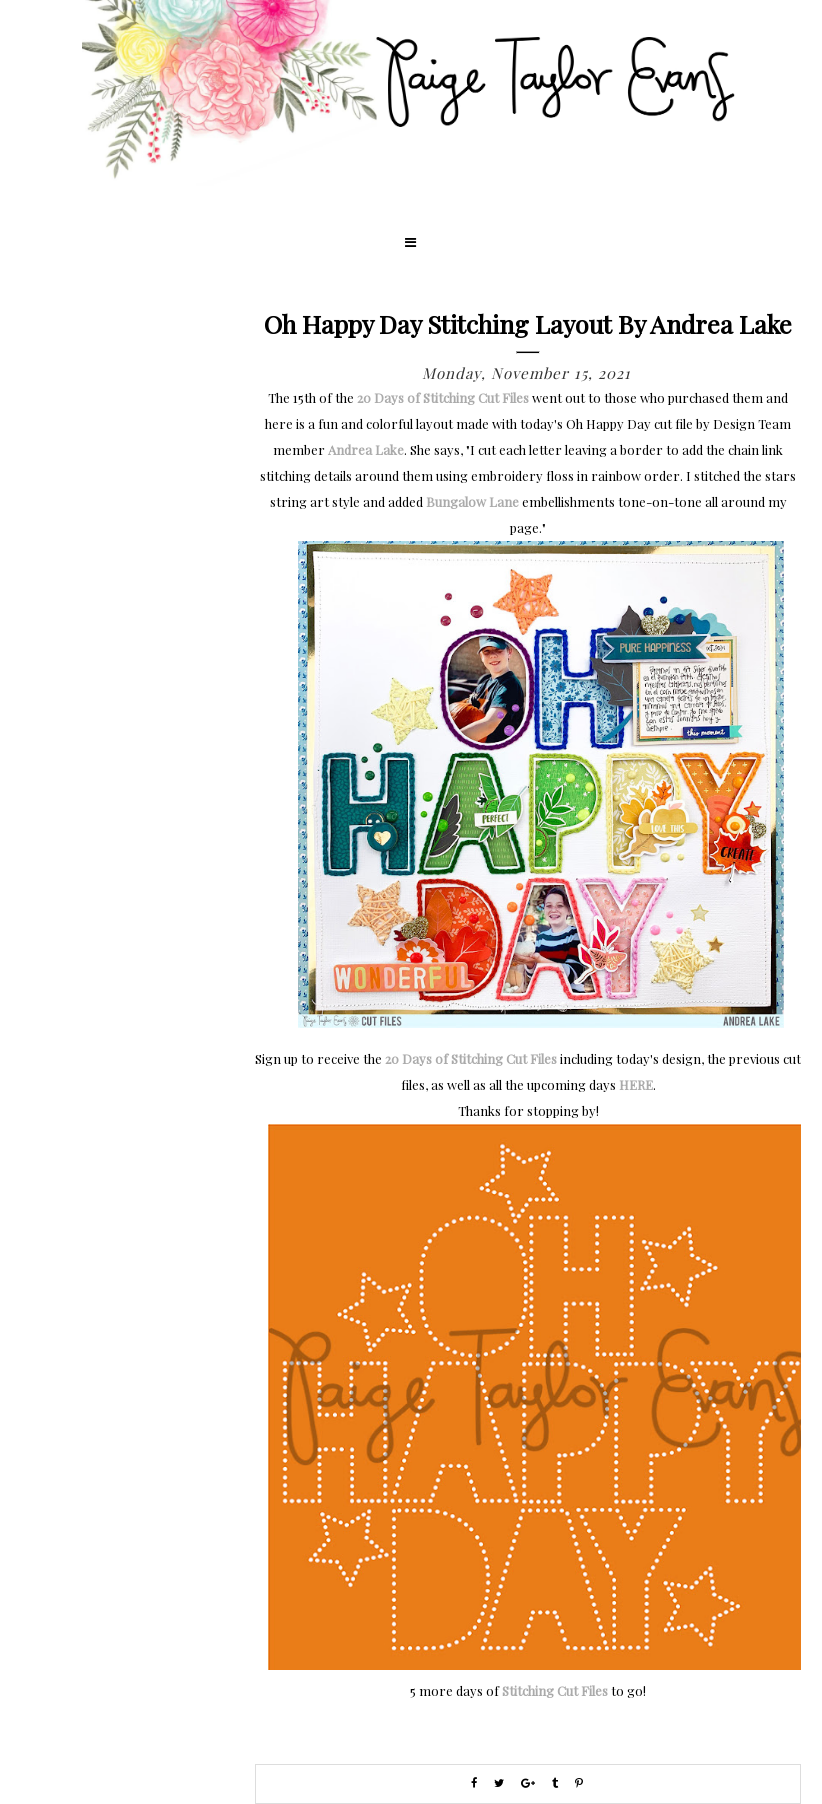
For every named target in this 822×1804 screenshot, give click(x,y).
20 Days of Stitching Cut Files (443, 397)
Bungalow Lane (472, 501)
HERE (636, 1084)
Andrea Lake (366, 449)
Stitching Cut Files (555, 1690)
